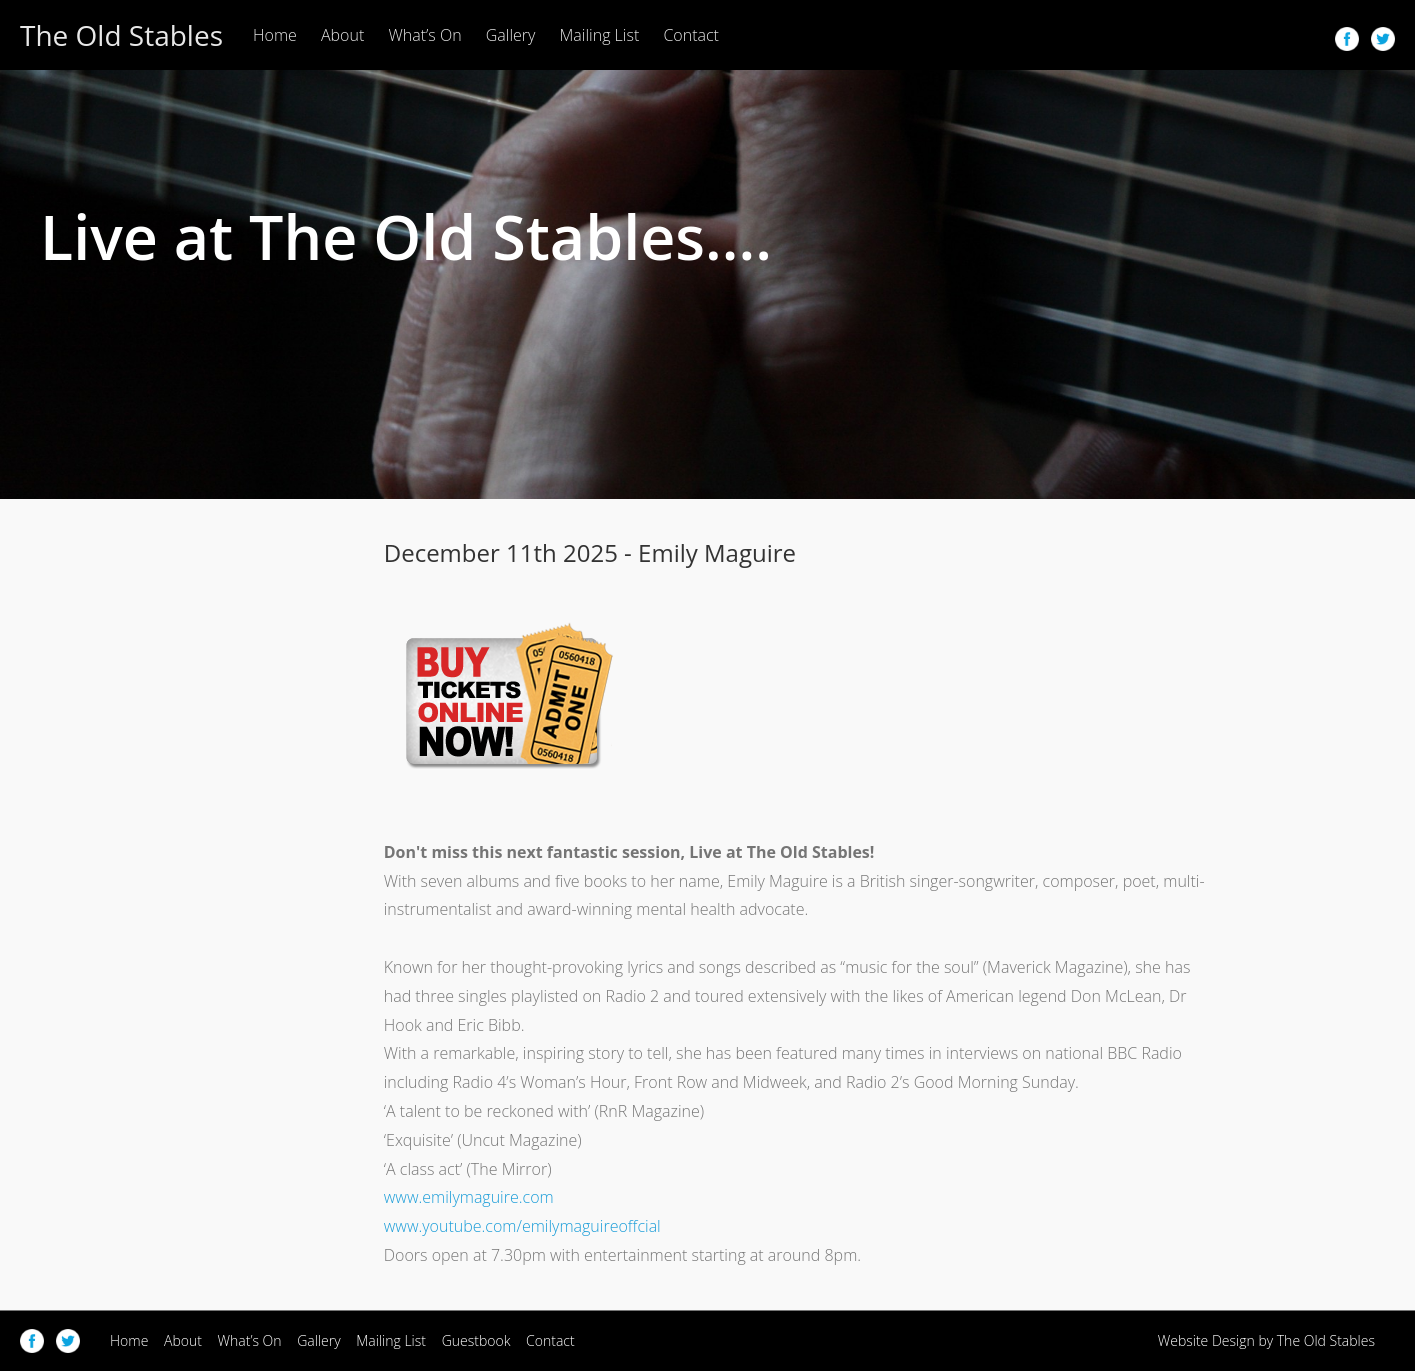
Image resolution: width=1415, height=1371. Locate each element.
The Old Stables (121, 35)
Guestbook (476, 1340)
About (342, 35)
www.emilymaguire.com (469, 1197)
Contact (691, 35)
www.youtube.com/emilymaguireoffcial (522, 1226)
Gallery (511, 35)
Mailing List (600, 35)
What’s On (424, 35)
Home (275, 35)
